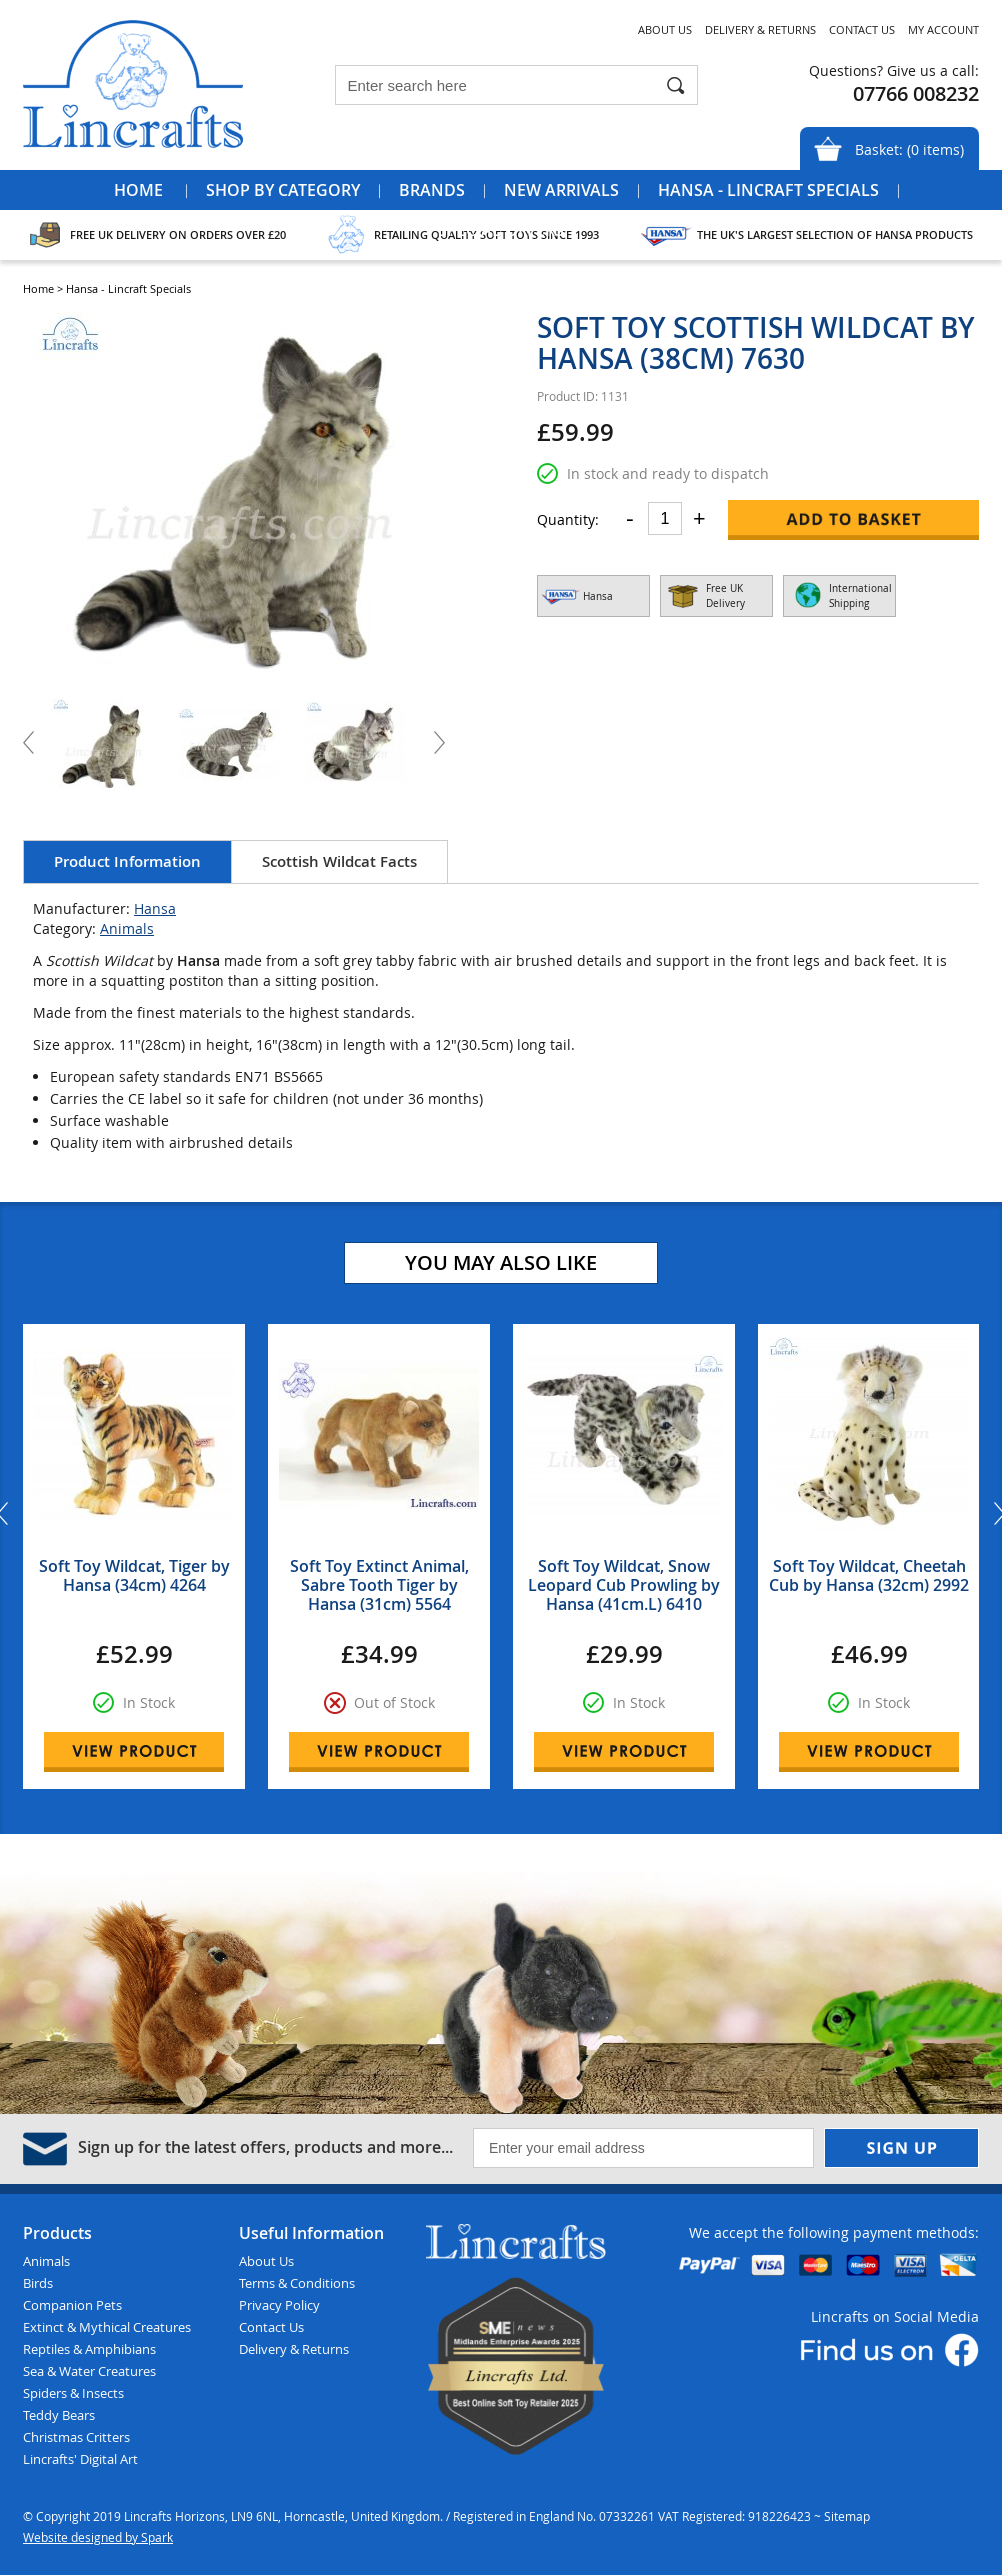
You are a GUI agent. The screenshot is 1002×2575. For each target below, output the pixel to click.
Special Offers (501, 230)
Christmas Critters (76, 2437)
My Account (943, 29)
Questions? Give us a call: (894, 70)
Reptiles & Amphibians (89, 2349)
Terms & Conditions (297, 2283)
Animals (127, 928)
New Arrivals (561, 190)
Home (138, 190)
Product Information (127, 861)
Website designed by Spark (98, 2537)
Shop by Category (283, 190)
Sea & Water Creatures (89, 2371)
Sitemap (847, 2516)
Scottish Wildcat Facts (339, 861)
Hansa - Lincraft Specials (768, 190)
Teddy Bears (59, 2415)
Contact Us (862, 29)
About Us (665, 29)
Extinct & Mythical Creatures (107, 2327)
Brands (432, 190)
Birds (38, 2283)
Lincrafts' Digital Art (80, 2459)
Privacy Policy (279, 2305)
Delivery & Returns (760, 29)
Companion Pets (72, 2305)
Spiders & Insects (73, 2393)
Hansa (155, 908)
